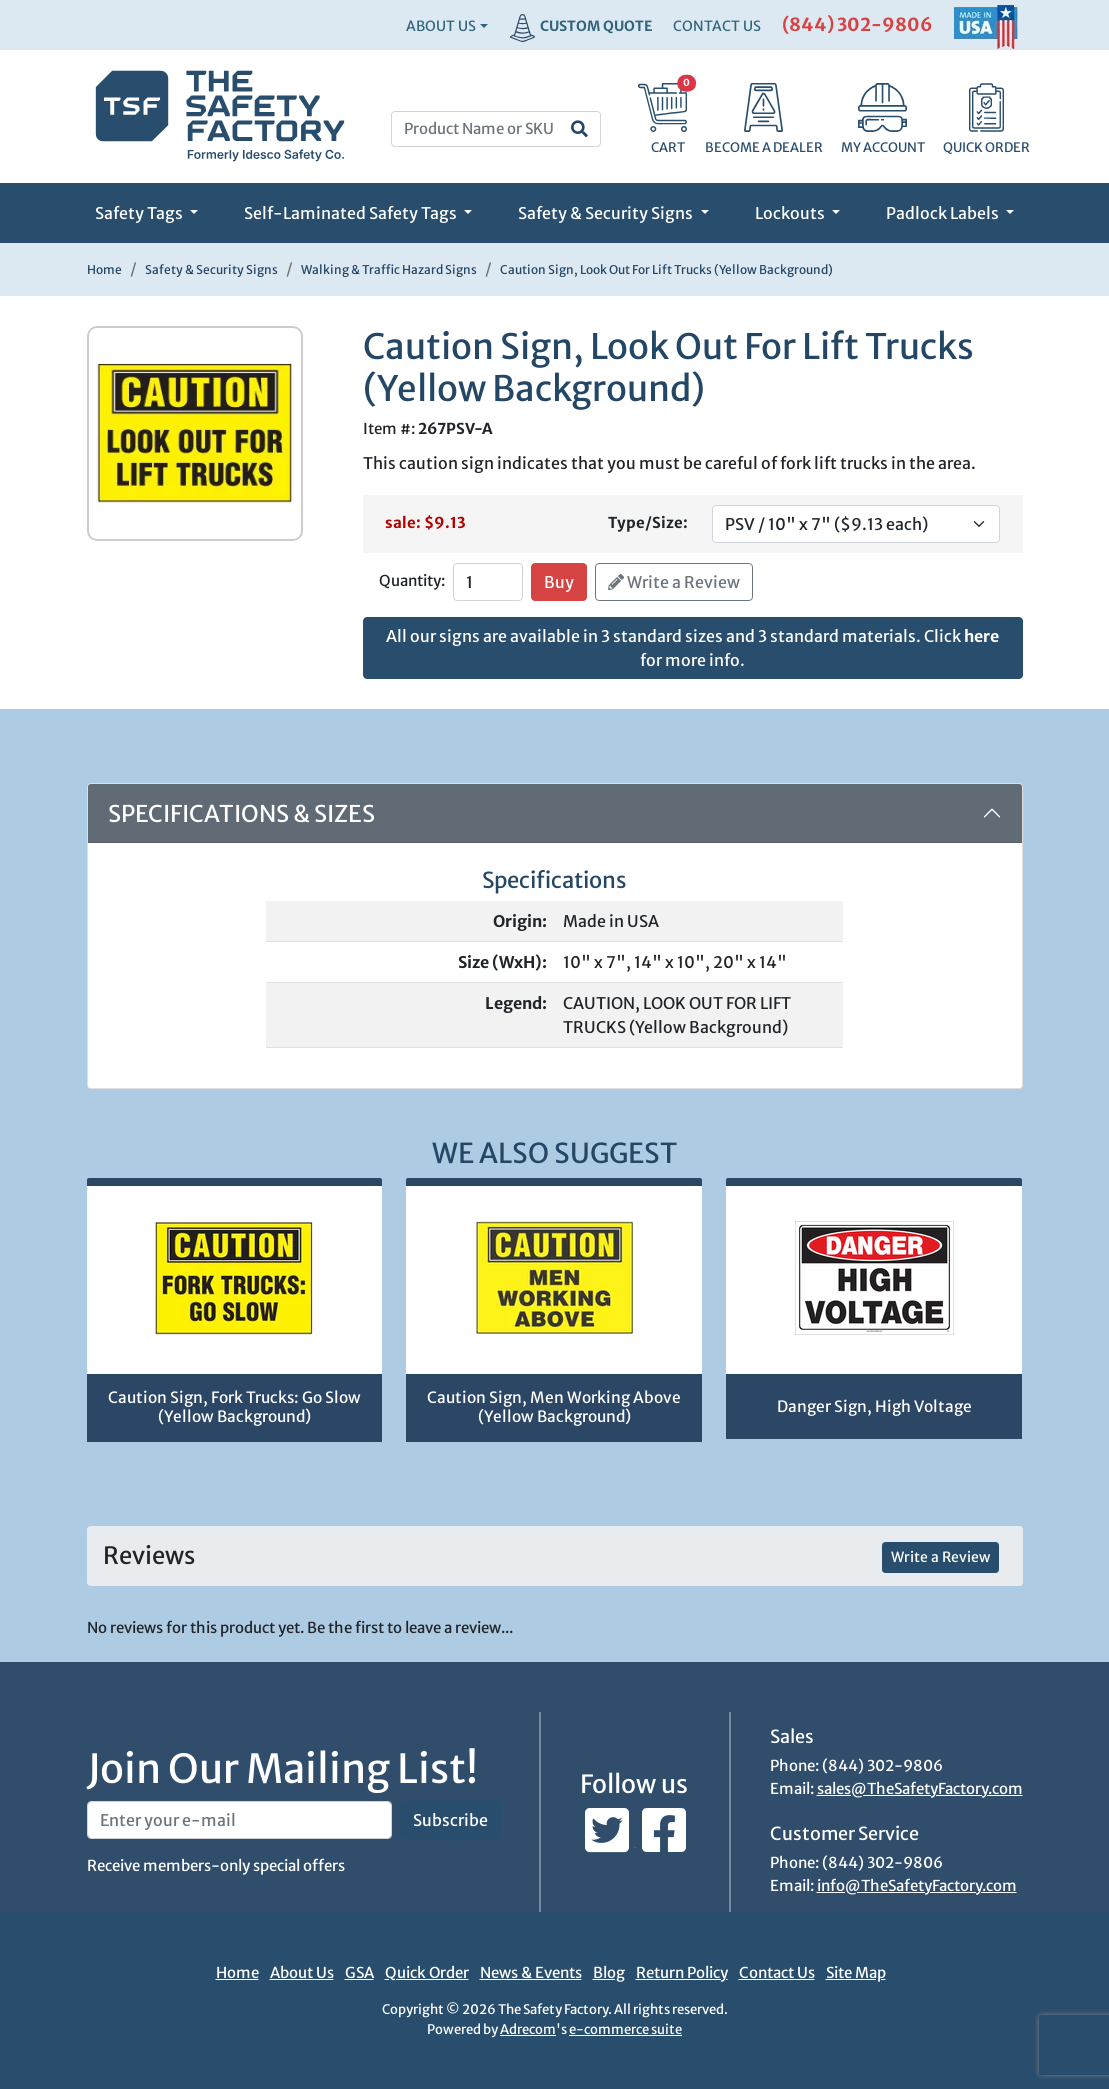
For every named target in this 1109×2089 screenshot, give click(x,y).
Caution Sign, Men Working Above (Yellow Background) (554, 1407)
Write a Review (674, 582)
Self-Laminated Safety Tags (352, 213)
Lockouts (791, 213)
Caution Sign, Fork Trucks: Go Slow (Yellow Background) (234, 1407)
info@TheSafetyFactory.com (917, 1885)
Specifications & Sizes (241, 813)
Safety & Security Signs (607, 213)
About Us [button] (441, 26)
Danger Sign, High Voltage (874, 1406)
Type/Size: (648, 522)
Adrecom (528, 2029)
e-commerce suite (625, 2029)
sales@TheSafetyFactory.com (920, 1788)
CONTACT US (717, 26)
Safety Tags (140, 213)
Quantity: (412, 580)
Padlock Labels (944, 213)
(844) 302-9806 (857, 24)
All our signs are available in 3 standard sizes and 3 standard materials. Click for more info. (692, 648)
